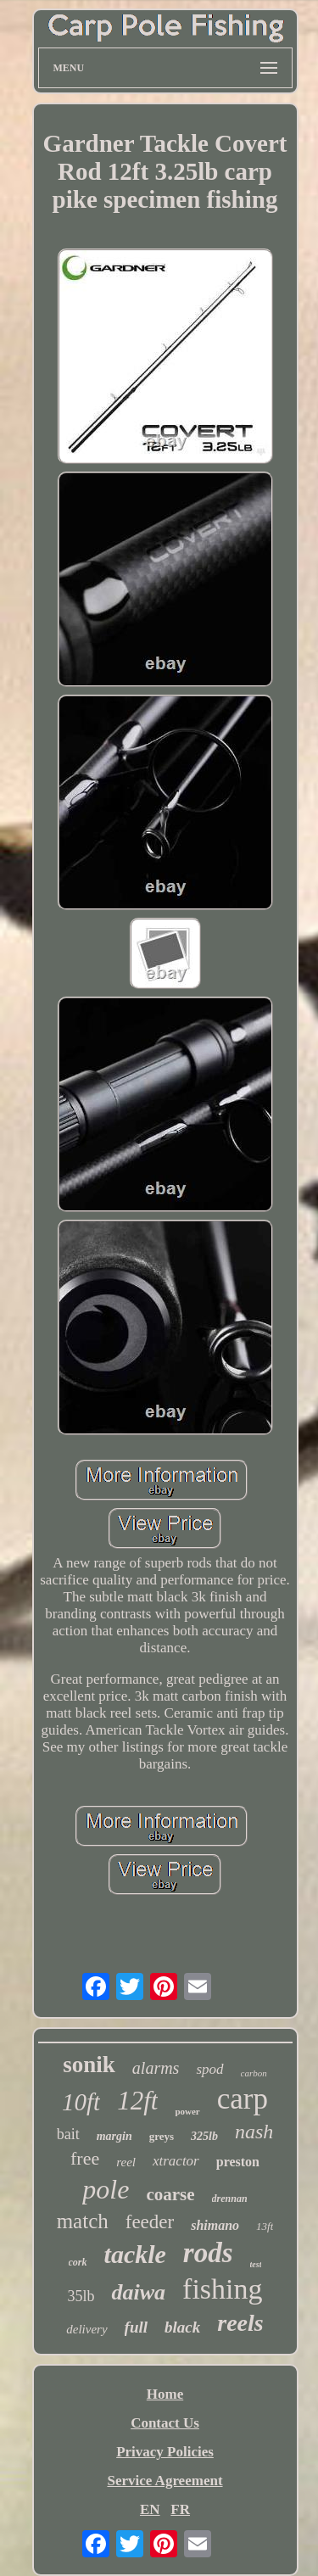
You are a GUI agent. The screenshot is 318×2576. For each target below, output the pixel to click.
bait (68, 2134)
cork (78, 2262)
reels (240, 2323)
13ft (264, 2226)
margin (114, 2136)
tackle (135, 2254)
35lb (80, 2296)
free (84, 2158)
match (83, 2221)
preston (237, 2161)
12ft (137, 2100)
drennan (230, 2198)
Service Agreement (164, 2481)
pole (105, 2189)
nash (254, 2132)
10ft (81, 2101)
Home (165, 2394)
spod (209, 2069)
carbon (254, 2073)
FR (180, 2509)
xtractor (176, 2161)
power (187, 2111)
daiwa (138, 2292)
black (182, 2327)
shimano (215, 2225)
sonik (89, 2064)
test (256, 2264)
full (136, 2327)
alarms (156, 2068)
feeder (150, 2221)
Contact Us (165, 2423)
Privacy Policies (165, 2452)
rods (208, 2253)
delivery (86, 2329)
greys (161, 2136)
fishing (222, 2289)
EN (150, 2509)
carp (242, 2098)
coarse (170, 2194)
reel (126, 2162)
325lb (204, 2136)
